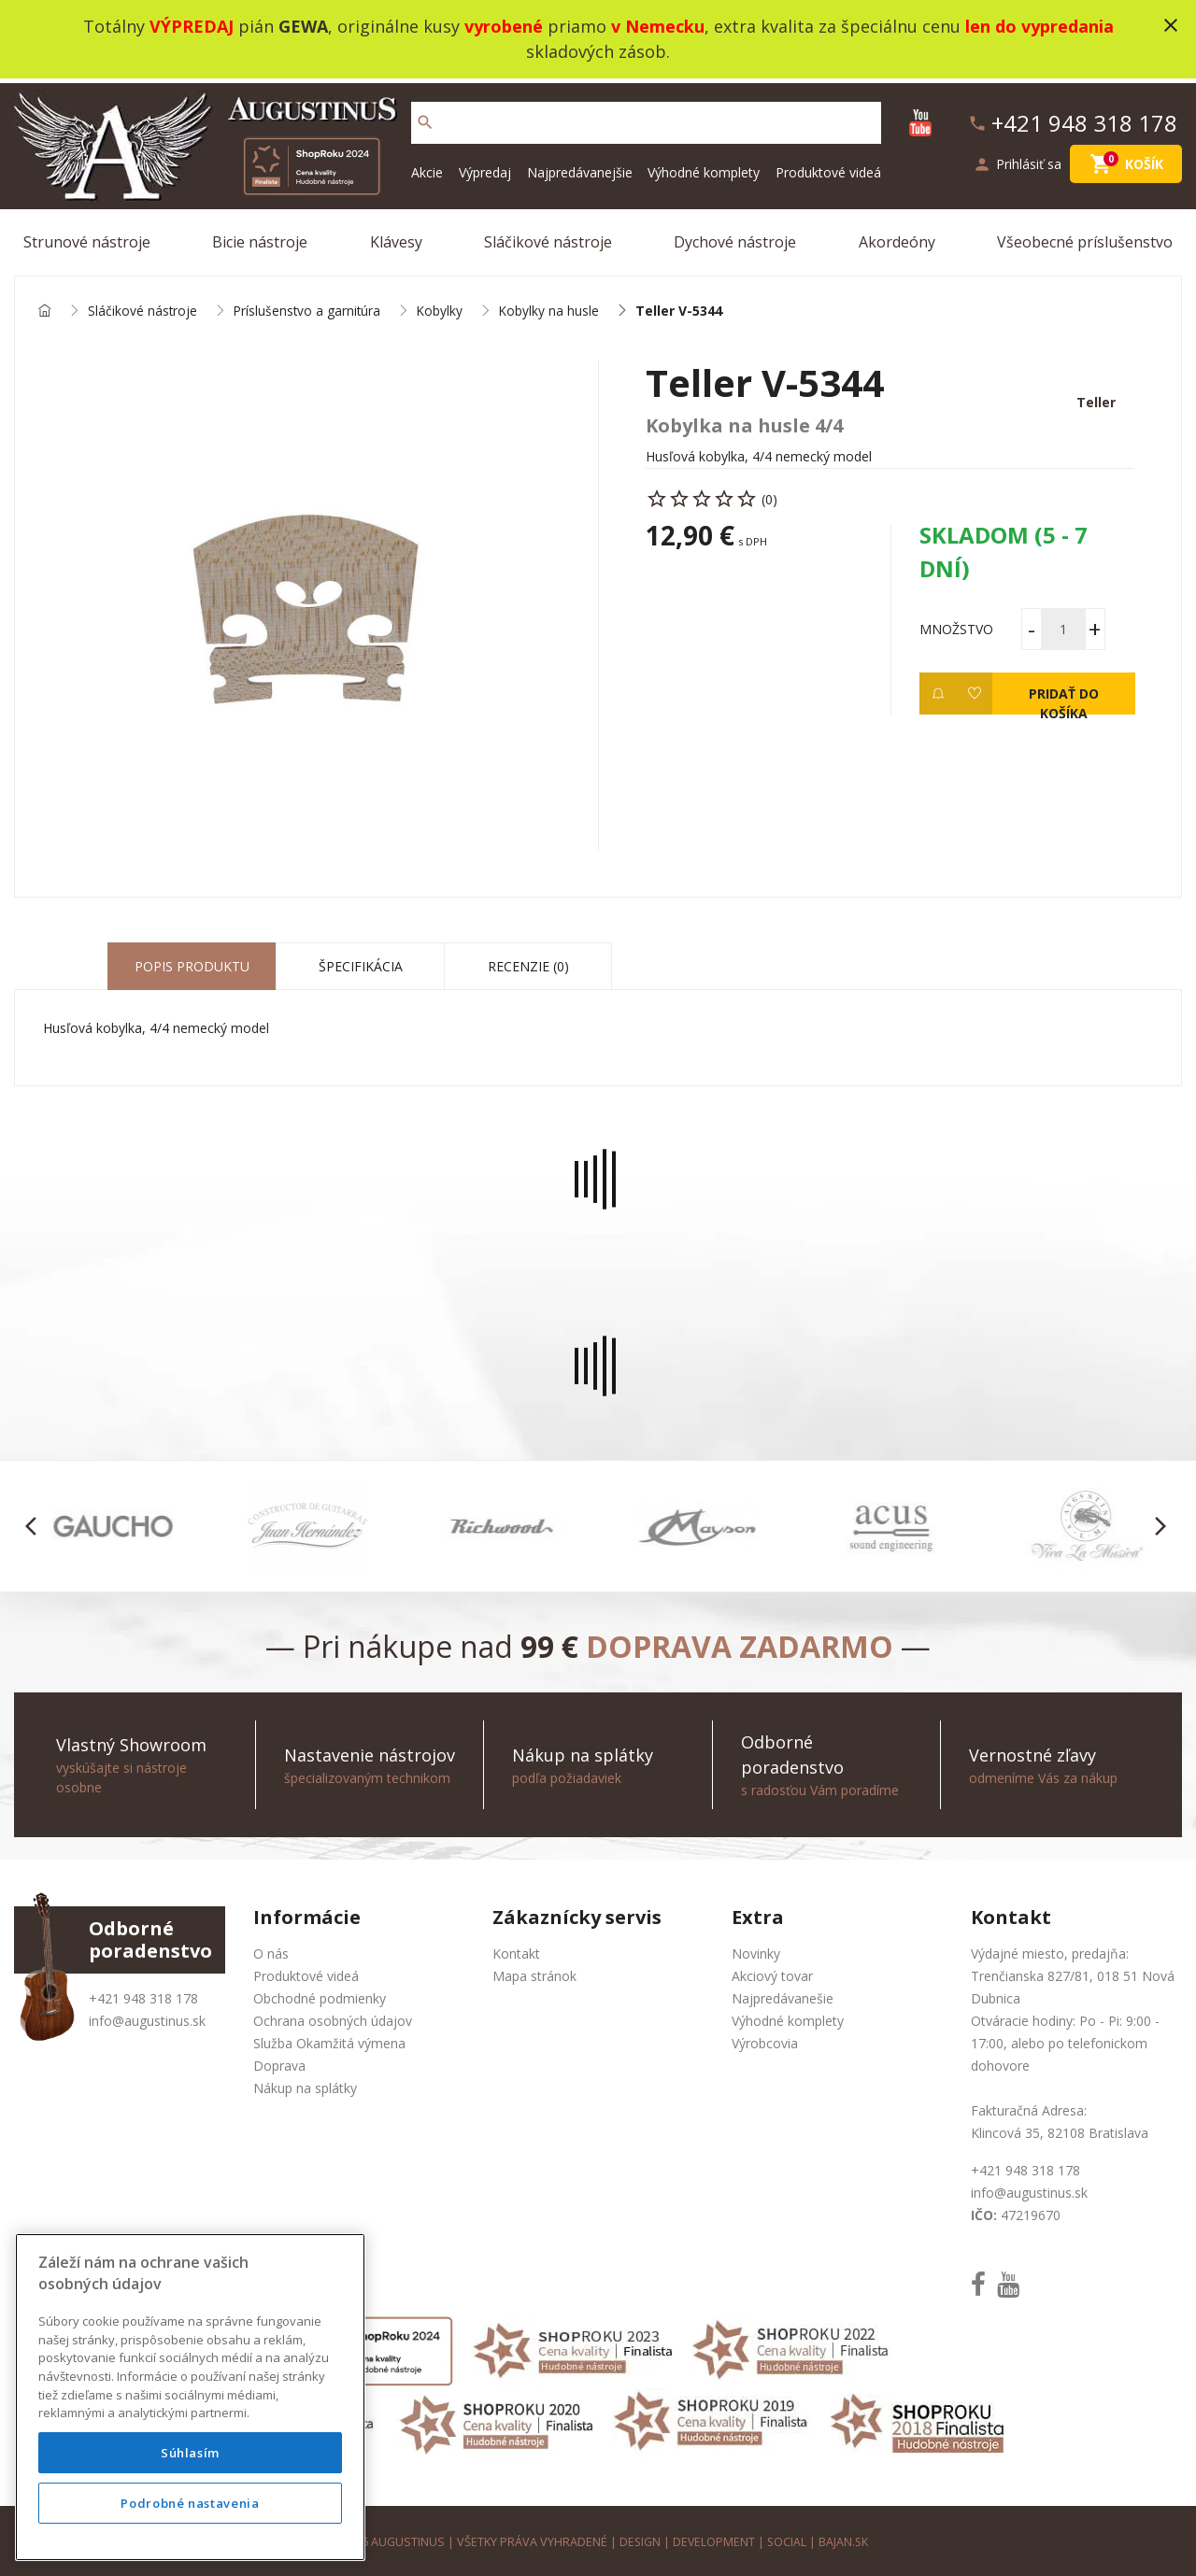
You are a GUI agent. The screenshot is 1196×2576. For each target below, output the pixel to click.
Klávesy (396, 237)
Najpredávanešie (782, 1994)
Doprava (279, 2062)
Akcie (427, 168)
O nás (271, 1950)
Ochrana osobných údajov (332, 2017)
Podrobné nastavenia (190, 2503)
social (787, 2538)
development (713, 2538)
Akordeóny (897, 237)
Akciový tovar (772, 1972)
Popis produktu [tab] (192, 962)
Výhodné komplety (704, 168)
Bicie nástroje (259, 237)
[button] (36, 1522)
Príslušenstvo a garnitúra (309, 307)
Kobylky (443, 307)
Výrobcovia (765, 2039)
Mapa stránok (534, 1972)
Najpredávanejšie (580, 168)
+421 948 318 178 (143, 1994)
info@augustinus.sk (147, 2017)
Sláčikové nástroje (548, 237)
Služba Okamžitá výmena (329, 2039)
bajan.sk (844, 2538)
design (639, 2538)
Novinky (756, 1950)
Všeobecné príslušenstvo (1085, 237)
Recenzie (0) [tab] (528, 962)
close (1171, 25)
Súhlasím (190, 2452)
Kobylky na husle (554, 307)
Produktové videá (828, 168)
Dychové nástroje (735, 237)
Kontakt (516, 1950)
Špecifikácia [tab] (361, 962)
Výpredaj (485, 168)
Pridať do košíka (1063, 696)
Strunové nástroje (86, 237)
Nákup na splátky (305, 2084)
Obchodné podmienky (319, 1994)
